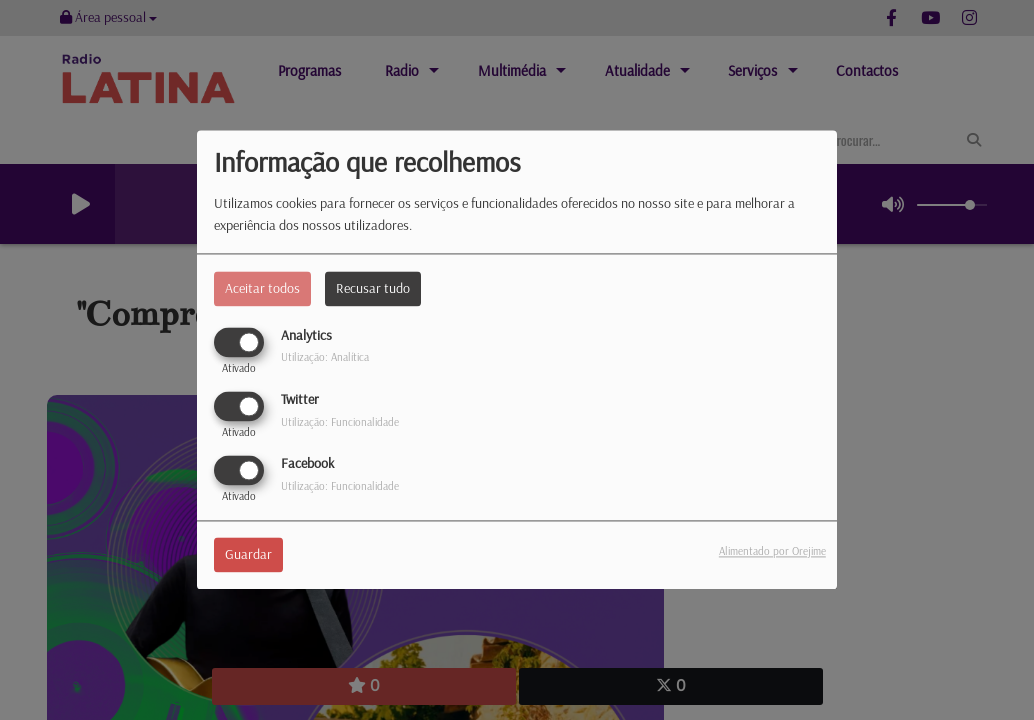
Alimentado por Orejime (772, 552)
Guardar (248, 555)
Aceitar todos (262, 288)
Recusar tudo (373, 288)
